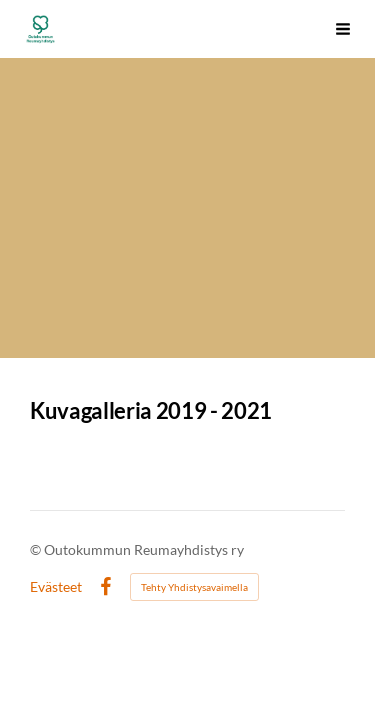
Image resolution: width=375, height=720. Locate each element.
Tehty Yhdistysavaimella (194, 587)
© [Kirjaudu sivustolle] (37, 549)
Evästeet (56, 587)
